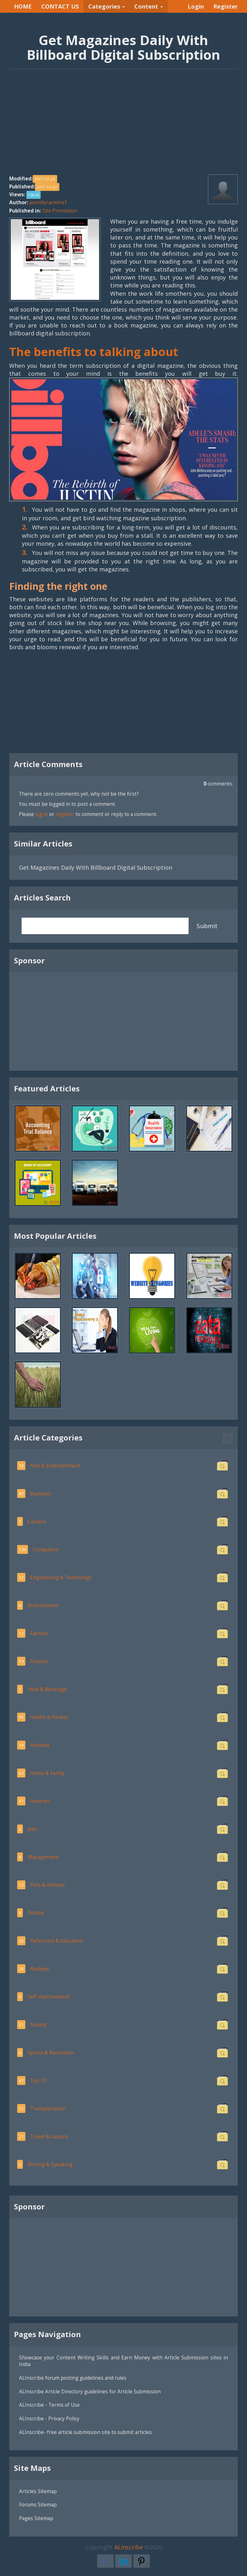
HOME (23, 6)
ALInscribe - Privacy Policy (49, 2418)
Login (196, 6)
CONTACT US (60, 6)
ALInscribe (128, 2547)
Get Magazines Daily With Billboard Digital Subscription (95, 867)
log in (41, 814)
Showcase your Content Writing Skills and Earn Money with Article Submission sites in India (123, 2361)
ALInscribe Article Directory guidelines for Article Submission (90, 2391)
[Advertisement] (123, 125)
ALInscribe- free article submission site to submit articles (85, 2432)
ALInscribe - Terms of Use (49, 2404)
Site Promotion (59, 210)
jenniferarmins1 (48, 202)
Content (148, 6)
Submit (207, 926)
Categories (106, 6)
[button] (228, 1438)
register (65, 814)
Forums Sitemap (38, 2504)
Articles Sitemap (38, 2491)
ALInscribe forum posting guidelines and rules (72, 2377)
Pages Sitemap (36, 2518)
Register (225, 6)
